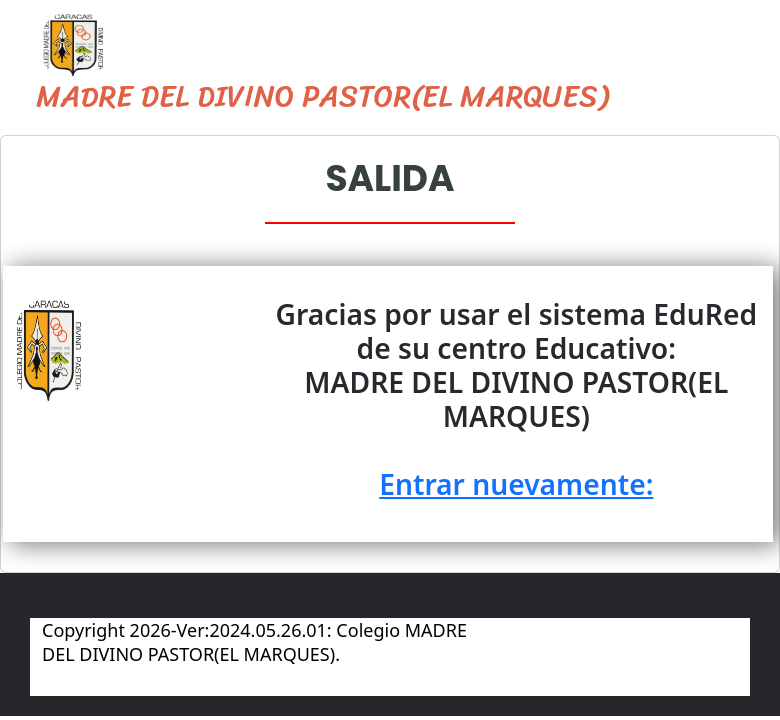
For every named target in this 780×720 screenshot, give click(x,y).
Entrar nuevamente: (514, 484)
